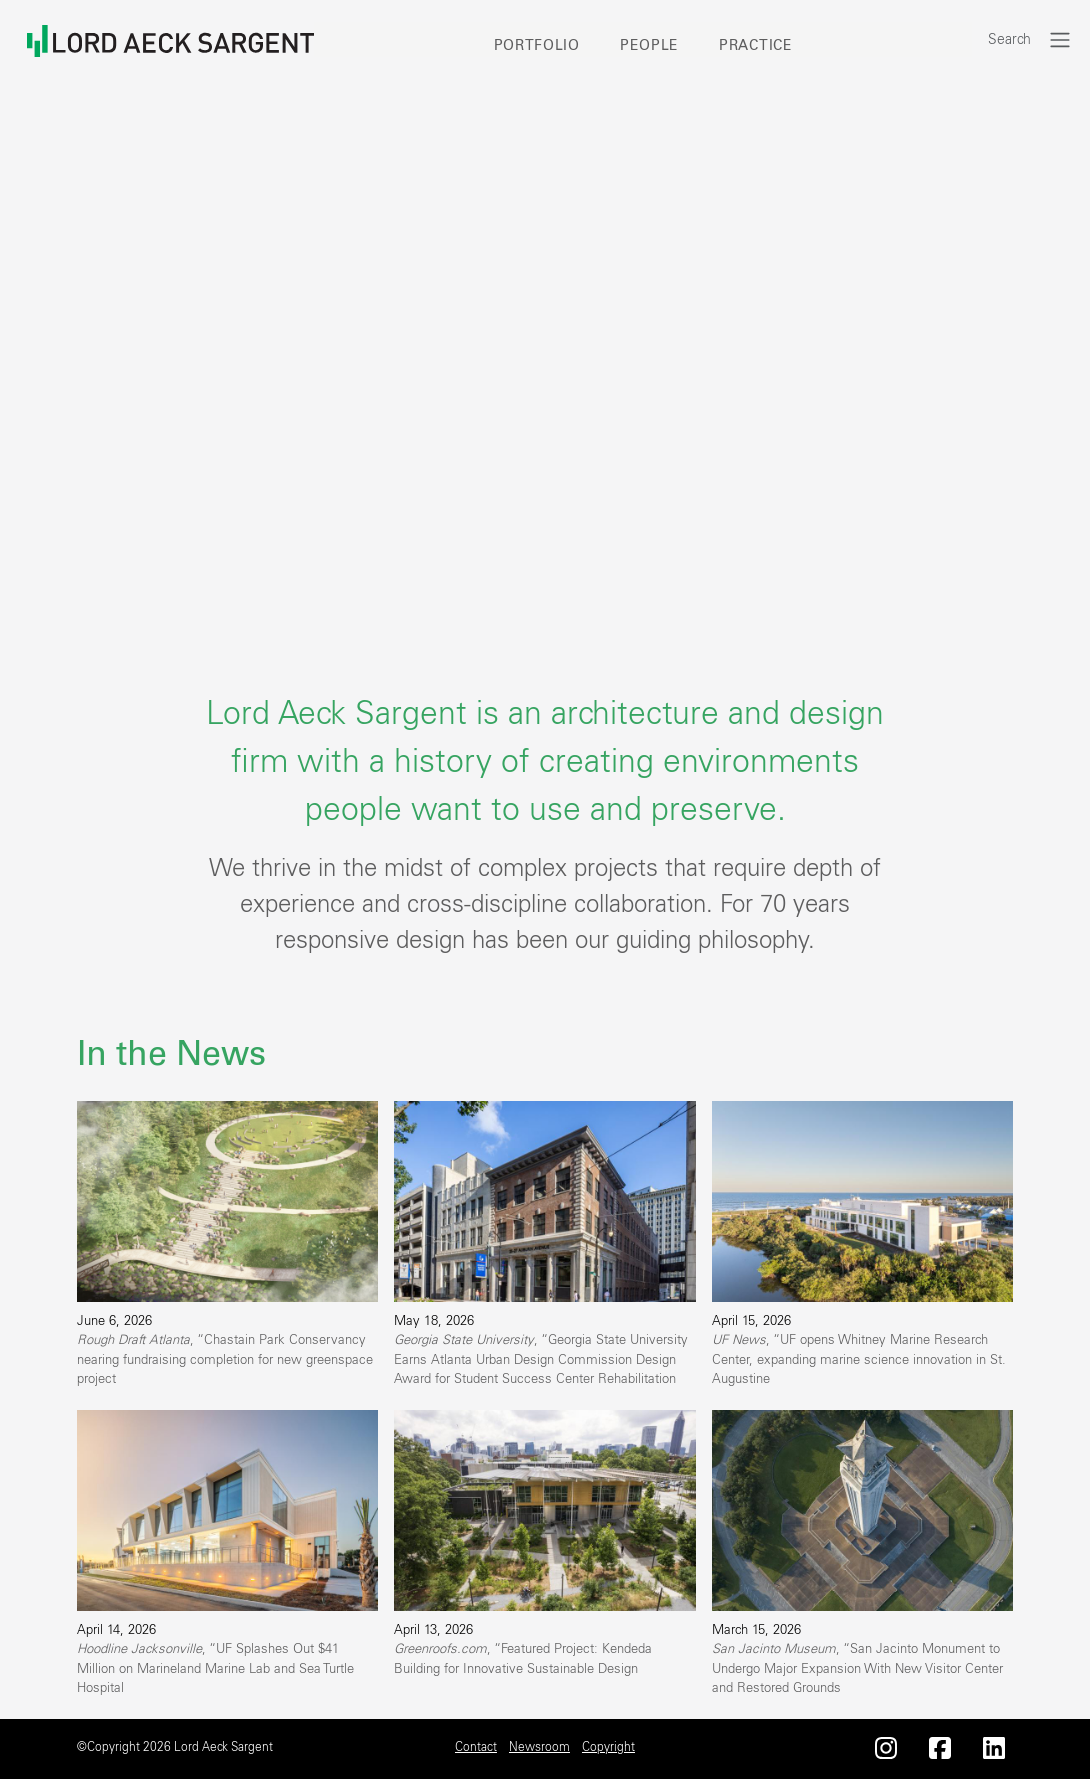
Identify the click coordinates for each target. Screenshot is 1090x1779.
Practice (756, 46)
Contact (476, 1747)
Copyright (608, 1747)
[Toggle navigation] (1060, 39)
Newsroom (539, 1747)
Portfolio (537, 46)
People (649, 46)
